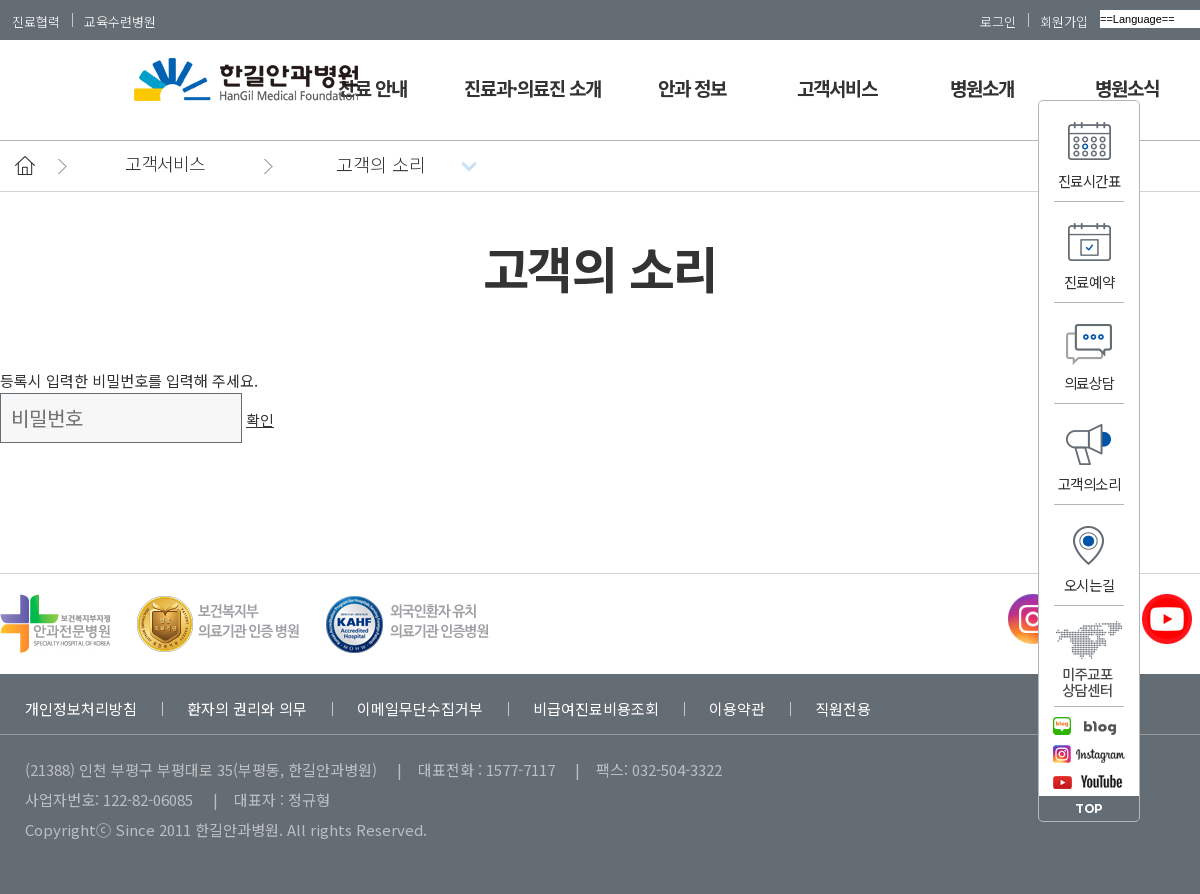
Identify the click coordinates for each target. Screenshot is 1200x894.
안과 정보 (692, 87)
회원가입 (1064, 21)
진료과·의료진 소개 (533, 87)
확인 (260, 419)
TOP (1089, 808)
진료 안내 (372, 87)
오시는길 (1089, 584)
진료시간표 (1089, 180)
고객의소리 (1089, 483)
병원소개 (982, 87)
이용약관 (737, 708)
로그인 (998, 21)
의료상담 (1089, 382)
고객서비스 (837, 87)
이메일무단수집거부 (420, 708)
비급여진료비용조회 (596, 708)
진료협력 (36, 21)
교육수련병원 (120, 21)
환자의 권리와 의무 (247, 708)
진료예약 (1089, 281)
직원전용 (843, 708)
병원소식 (1127, 87)
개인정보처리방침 (81, 708)
